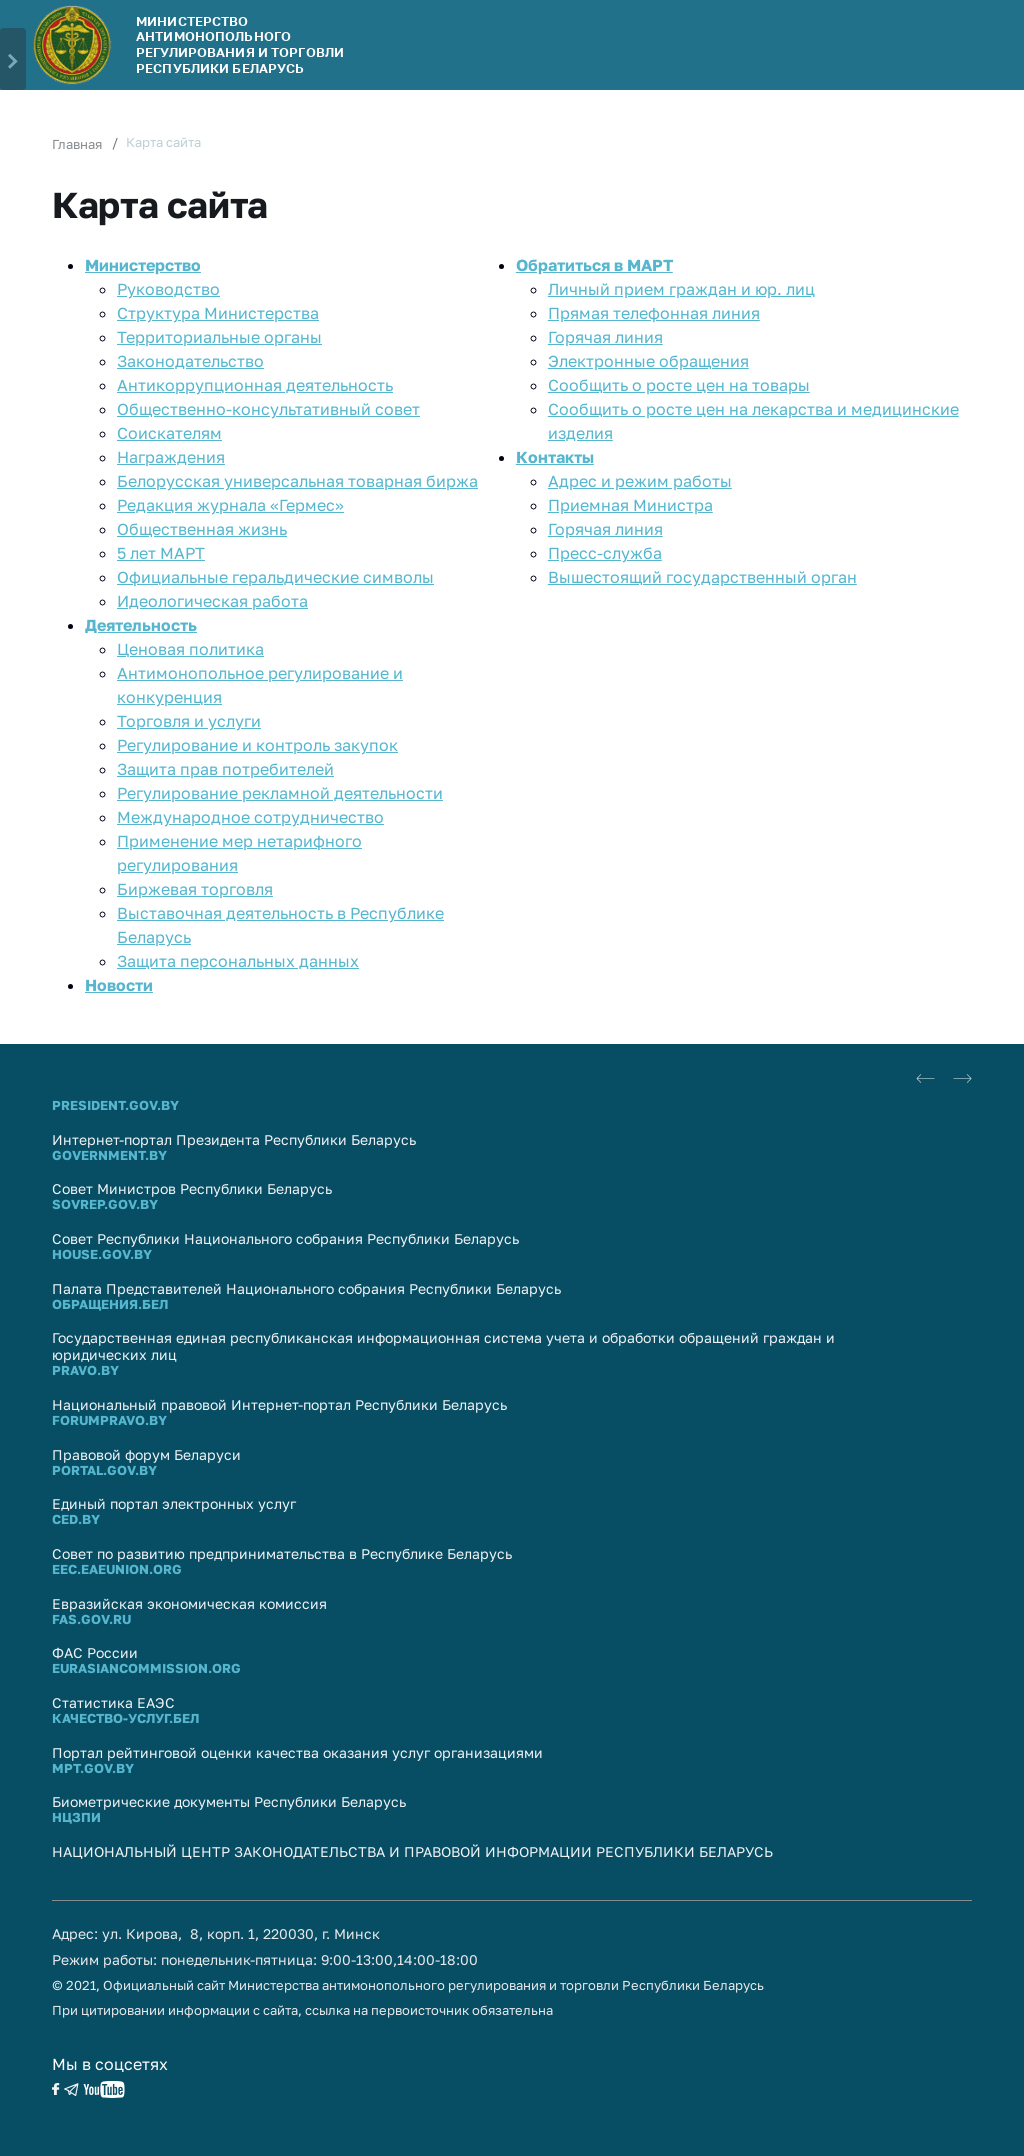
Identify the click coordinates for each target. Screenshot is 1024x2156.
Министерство (143, 265)
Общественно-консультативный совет (268, 409)
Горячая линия (605, 337)
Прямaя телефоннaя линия (654, 313)
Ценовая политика (190, 649)
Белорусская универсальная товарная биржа (297, 481)
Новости (119, 985)
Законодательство (190, 361)
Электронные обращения (648, 361)
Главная (77, 144)
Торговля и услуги (189, 721)
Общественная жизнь (202, 529)
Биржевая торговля (195, 889)
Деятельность (141, 625)
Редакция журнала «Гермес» (230, 505)
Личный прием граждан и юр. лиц (681, 289)
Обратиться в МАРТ (594, 265)
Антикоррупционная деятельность (255, 385)
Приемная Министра (630, 505)
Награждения (171, 457)
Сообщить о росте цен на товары (679, 385)
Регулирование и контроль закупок (257, 745)
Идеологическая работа (212, 601)
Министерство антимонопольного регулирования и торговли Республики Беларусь (240, 44)
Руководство (168, 289)
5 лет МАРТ (161, 553)
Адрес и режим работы (640, 481)
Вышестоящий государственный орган (702, 577)
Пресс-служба (605, 553)
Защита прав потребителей (225, 769)
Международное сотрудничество (250, 817)
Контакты (555, 457)
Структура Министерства (218, 313)
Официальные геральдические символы (275, 577)
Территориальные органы (219, 337)
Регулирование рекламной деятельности (280, 793)
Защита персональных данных (238, 961)
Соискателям (169, 433)
